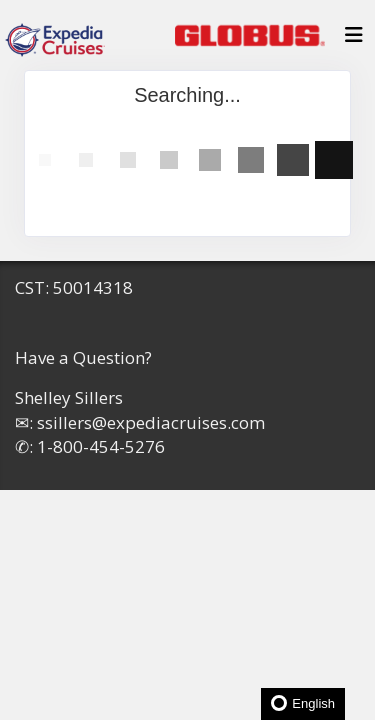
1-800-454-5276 (101, 446)
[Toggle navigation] (354, 40)
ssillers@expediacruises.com (151, 422)
